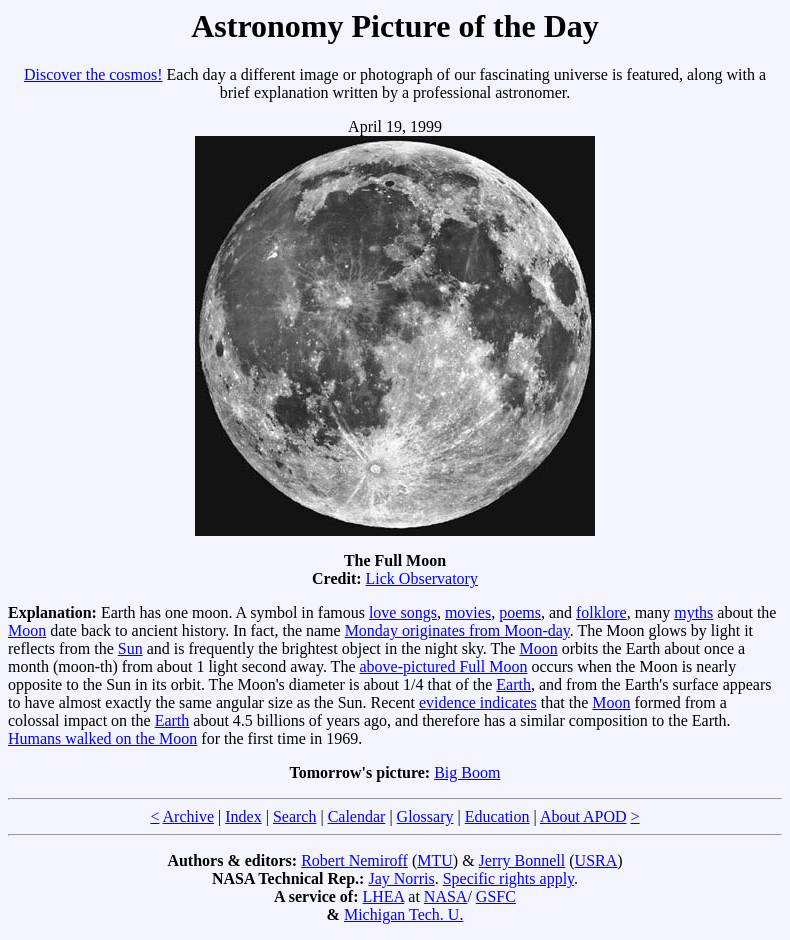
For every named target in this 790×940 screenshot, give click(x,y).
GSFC (496, 896)
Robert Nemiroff (354, 860)
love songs (403, 612)
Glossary (425, 816)
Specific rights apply (508, 878)
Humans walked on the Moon (102, 738)
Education (497, 816)
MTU (435, 860)
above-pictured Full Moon (443, 666)
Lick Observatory (422, 578)
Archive (189, 816)
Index (243, 816)
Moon (27, 630)
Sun (130, 648)
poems (520, 612)
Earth (513, 684)
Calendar (357, 816)
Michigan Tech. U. (403, 914)
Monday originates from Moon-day (457, 630)
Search (295, 816)
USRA (596, 860)
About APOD (583, 816)
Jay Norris (401, 878)
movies (468, 612)
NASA (446, 896)
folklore (601, 612)
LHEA (384, 896)
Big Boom (467, 772)
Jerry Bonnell (522, 860)
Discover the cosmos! (93, 74)
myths (693, 612)
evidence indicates (478, 702)
